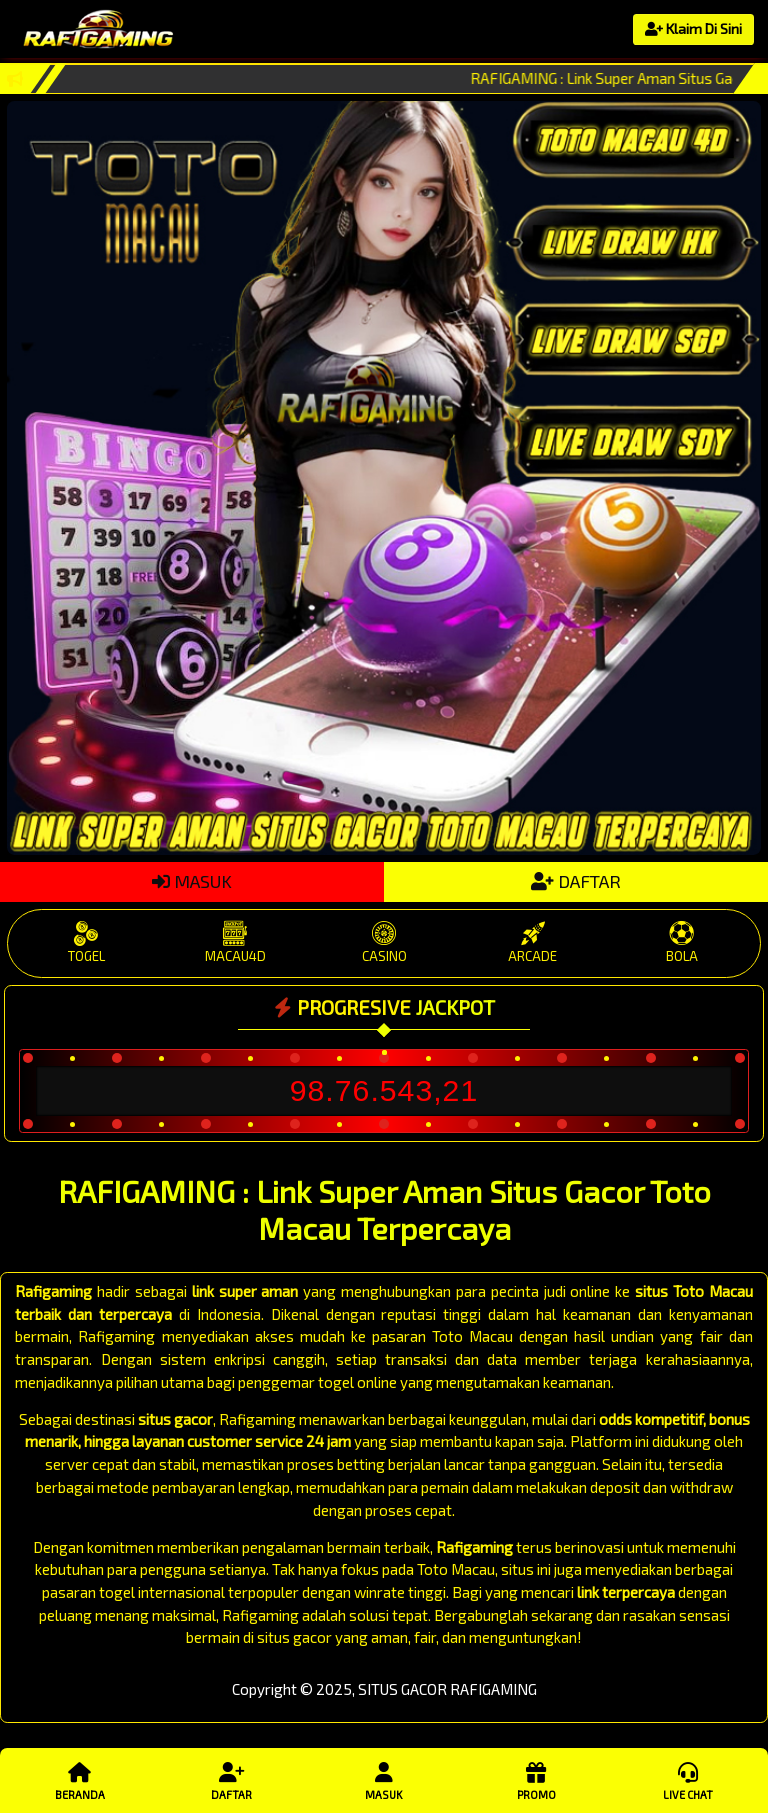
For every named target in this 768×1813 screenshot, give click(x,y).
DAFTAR (576, 881)
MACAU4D (235, 942)
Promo (536, 1780)
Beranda (80, 1780)
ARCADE (532, 942)
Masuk (384, 1780)
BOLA (681, 942)
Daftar (232, 1780)
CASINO (384, 942)
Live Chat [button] (688, 1780)
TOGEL (86, 942)
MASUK (192, 881)
